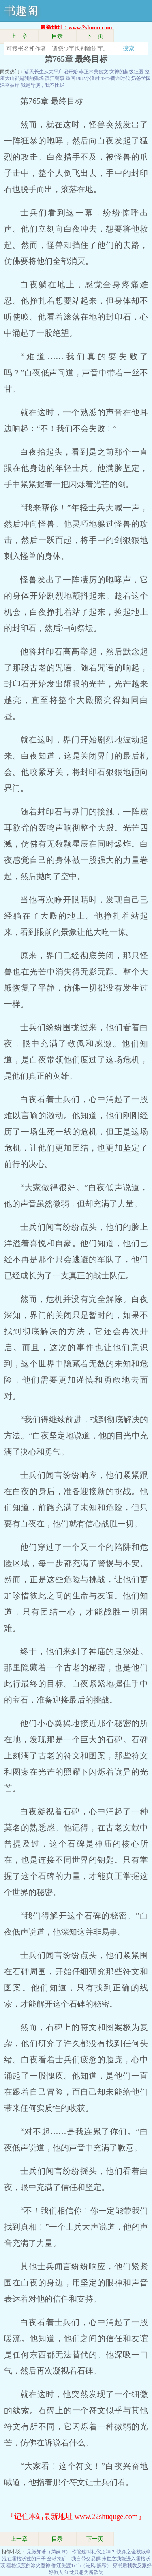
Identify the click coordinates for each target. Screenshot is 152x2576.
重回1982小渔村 (83, 78)
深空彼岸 (9, 85)
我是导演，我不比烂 (42, 85)
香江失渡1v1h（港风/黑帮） (81, 2565)
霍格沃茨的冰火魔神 (28, 2565)
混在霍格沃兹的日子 (24, 2558)
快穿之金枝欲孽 (134, 2552)
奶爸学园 (141, 78)
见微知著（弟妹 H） (49, 2552)
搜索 (128, 48)
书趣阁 (21, 10)
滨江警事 (54, 78)
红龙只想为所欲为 (83, 2572)
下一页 (94, 36)
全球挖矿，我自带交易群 (74, 2558)
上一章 (19, 36)
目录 (57, 36)
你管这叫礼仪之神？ (94, 2552)
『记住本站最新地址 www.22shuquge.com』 (76, 2517)
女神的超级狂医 (126, 71)
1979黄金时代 (115, 78)
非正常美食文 (93, 71)
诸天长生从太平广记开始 (51, 71)
